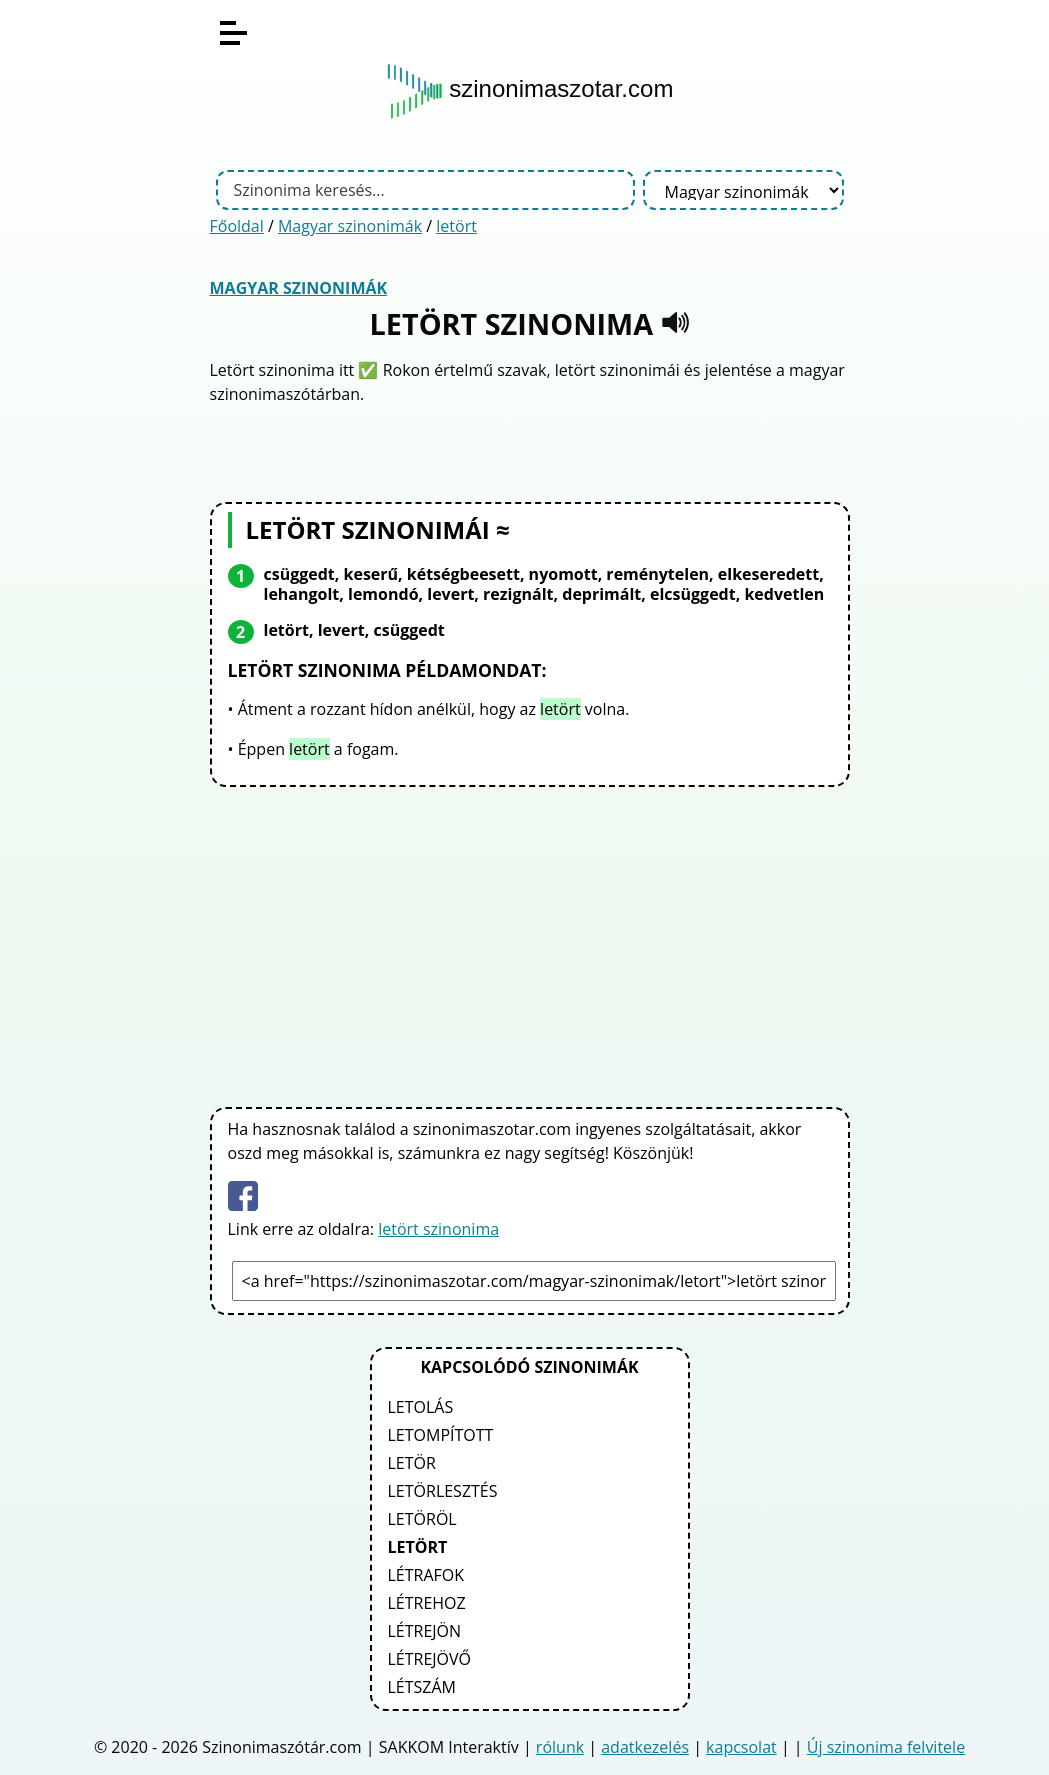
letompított (441, 1435)
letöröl (422, 1519)
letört (456, 226)
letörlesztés (443, 1491)
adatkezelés (645, 1747)
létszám (422, 1687)
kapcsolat (741, 1747)
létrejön (425, 1631)
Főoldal (237, 226)
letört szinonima (438, 1229)
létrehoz (427, 1603)
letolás (421, 1407)
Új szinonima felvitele (886, 1747)
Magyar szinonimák (350, 226)
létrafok (426, 1575)
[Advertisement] (530, 943)
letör (412, 1463)
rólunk (560, 1747)
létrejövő (430, 1659)
